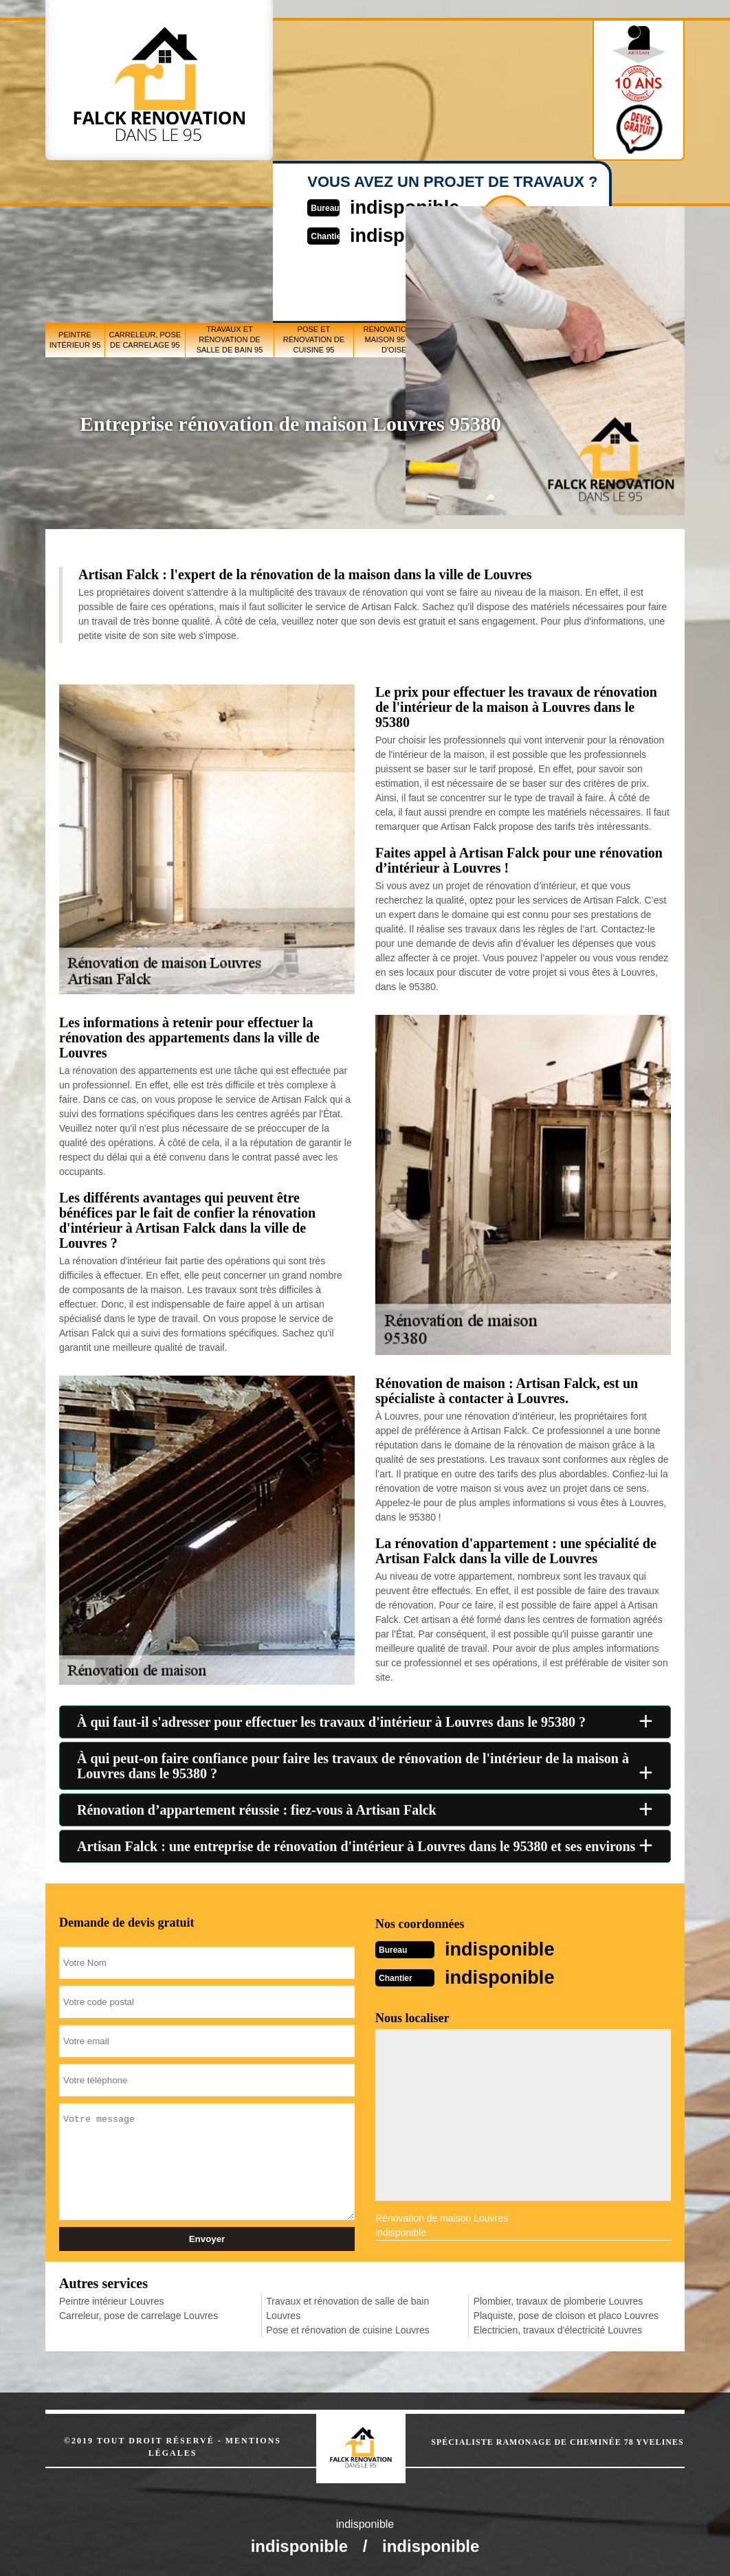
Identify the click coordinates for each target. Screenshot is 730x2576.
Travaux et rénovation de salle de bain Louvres (347, 2307)
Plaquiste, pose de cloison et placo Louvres (566, 2314)
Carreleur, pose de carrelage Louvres (138, 2314)
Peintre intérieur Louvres (111, 2299)
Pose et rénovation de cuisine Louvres (347, 2328)
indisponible (505, 1948)
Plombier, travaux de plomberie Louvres (558, 2299)
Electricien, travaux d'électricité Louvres (558, 2328)
